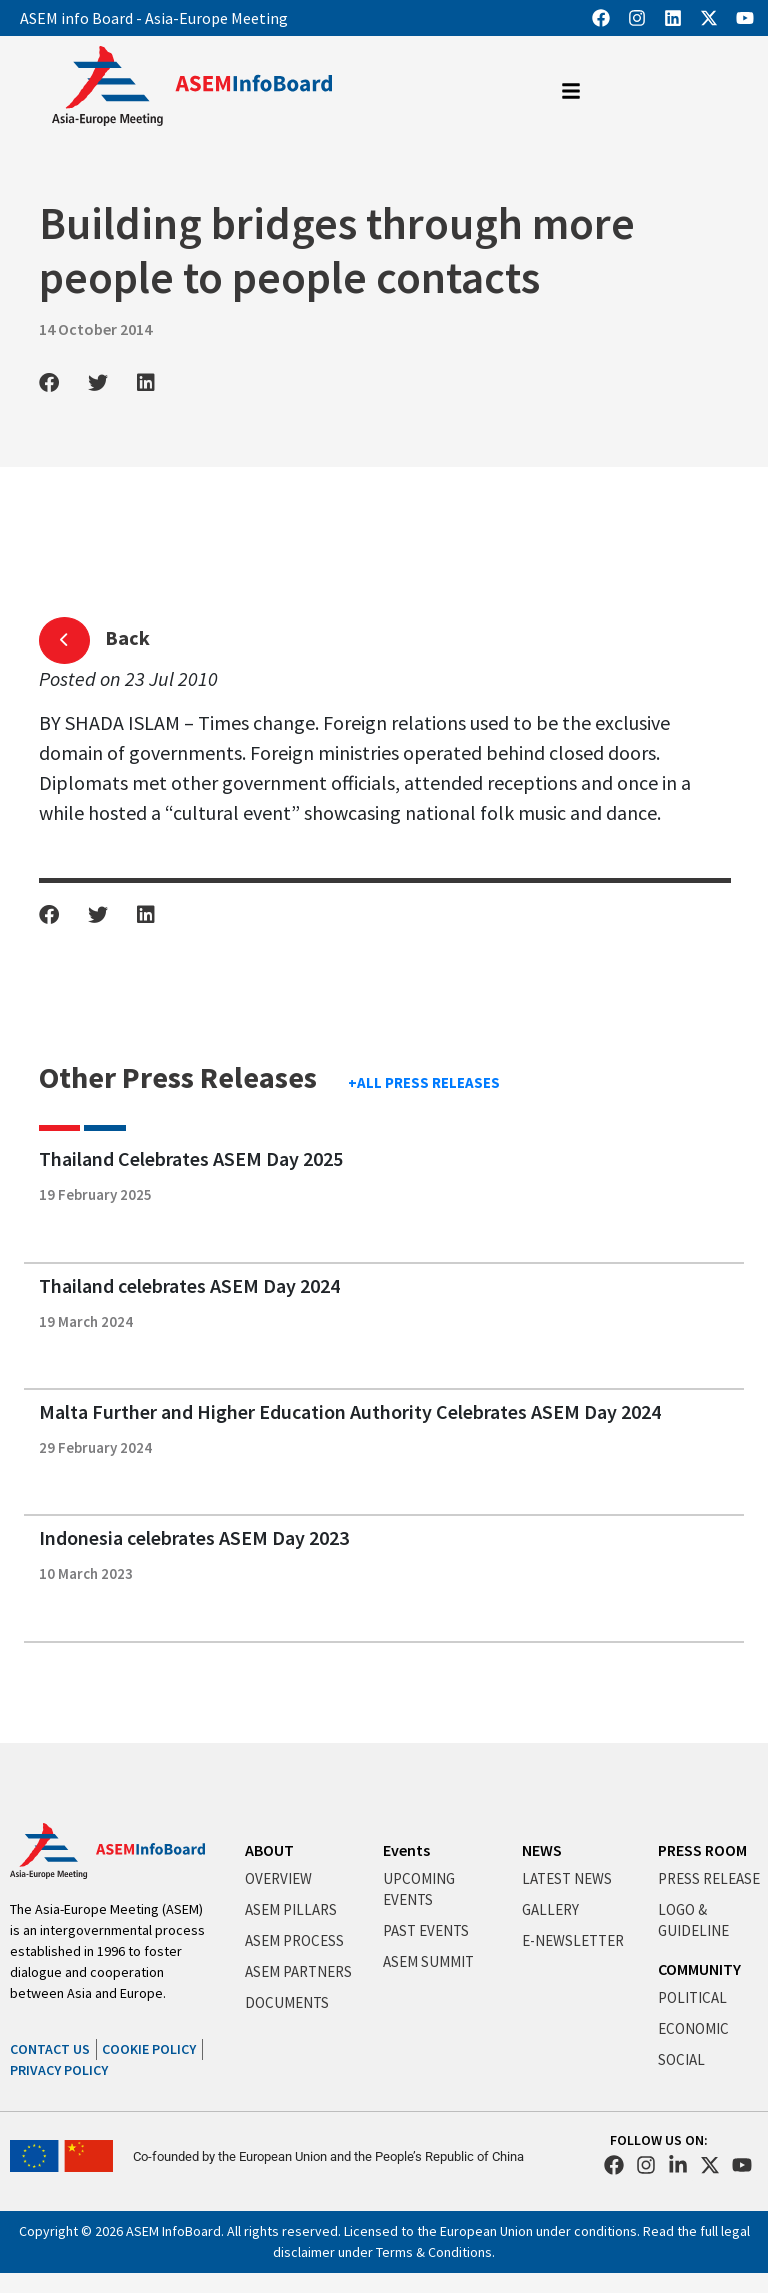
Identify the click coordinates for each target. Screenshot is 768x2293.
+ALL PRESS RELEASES (424, 1082)
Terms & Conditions (434, 2252)
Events (406, 1850)
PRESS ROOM (702, 1850)
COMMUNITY (699, 1969)
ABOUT (269, 1850)
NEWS (542, 1850)
